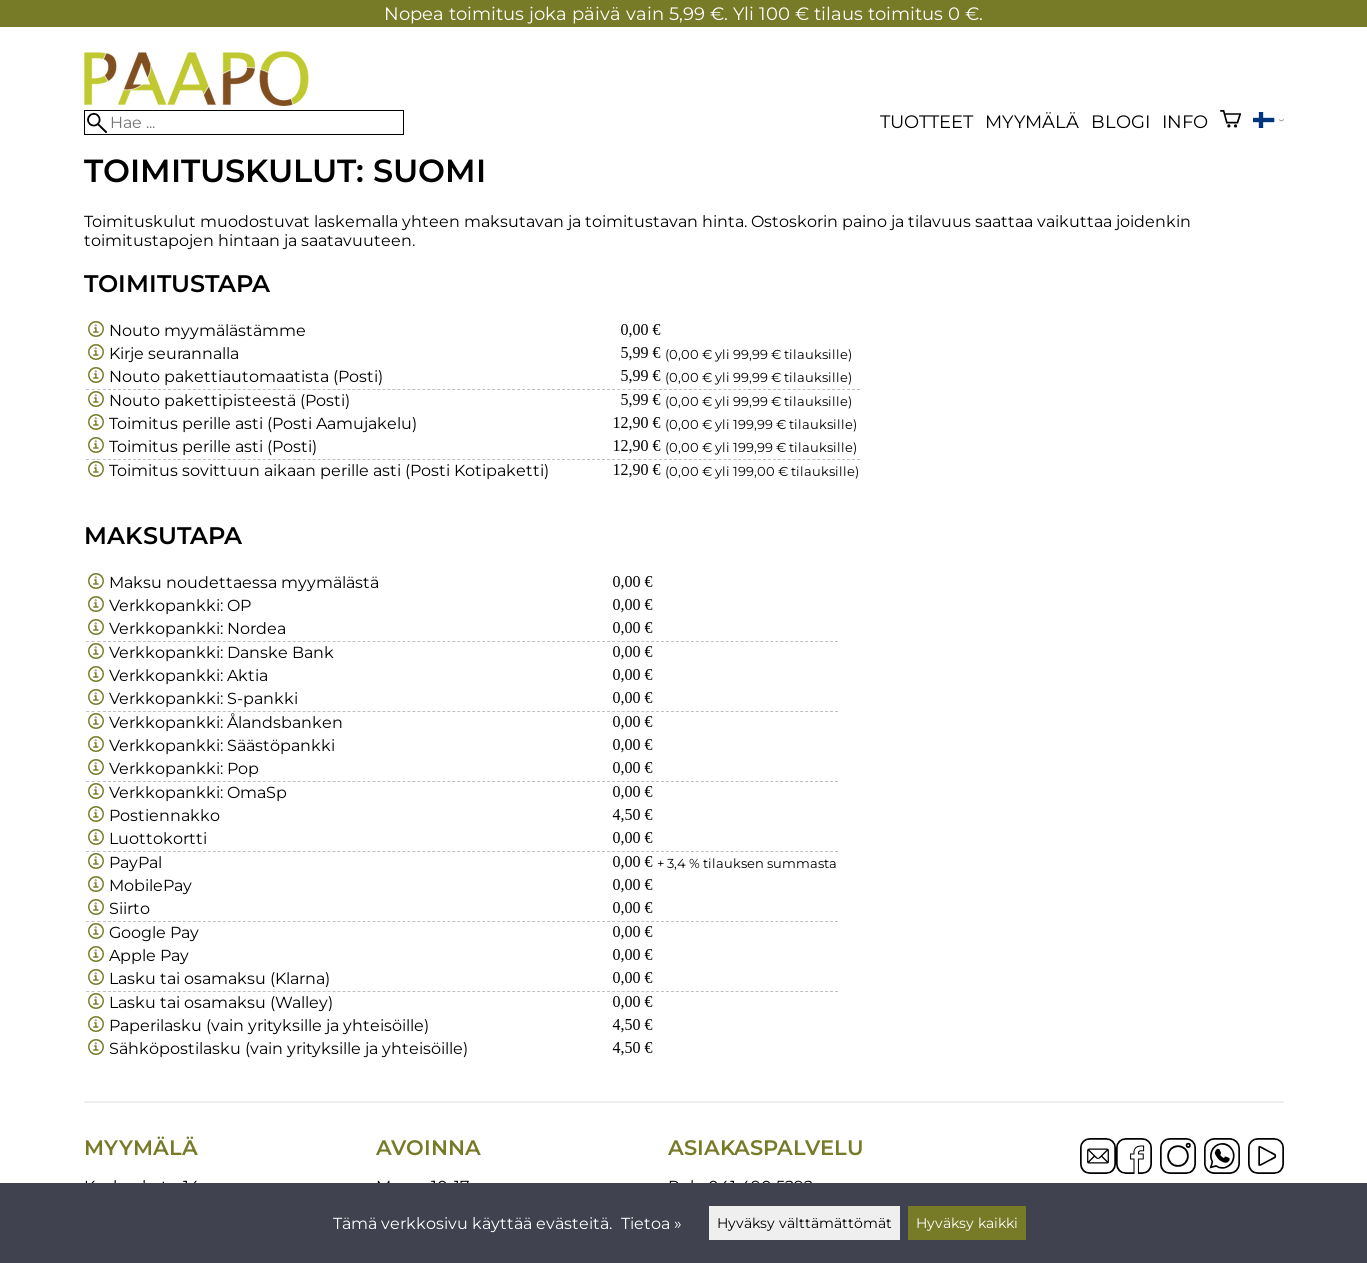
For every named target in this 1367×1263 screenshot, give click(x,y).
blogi (1120, 121)
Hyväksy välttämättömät (804, 1223)
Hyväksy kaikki (967, 1223)
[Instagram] (1178, 1158)
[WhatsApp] (1222, 1158)
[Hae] (244, 122)
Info (1185, 121)
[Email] (1098, 1168)
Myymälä (1032, 121)
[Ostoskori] (1230, 121)
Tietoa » (651, 1223)
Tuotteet (926, 121)
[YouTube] (1266, 1158)
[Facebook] (1134, 1158)
